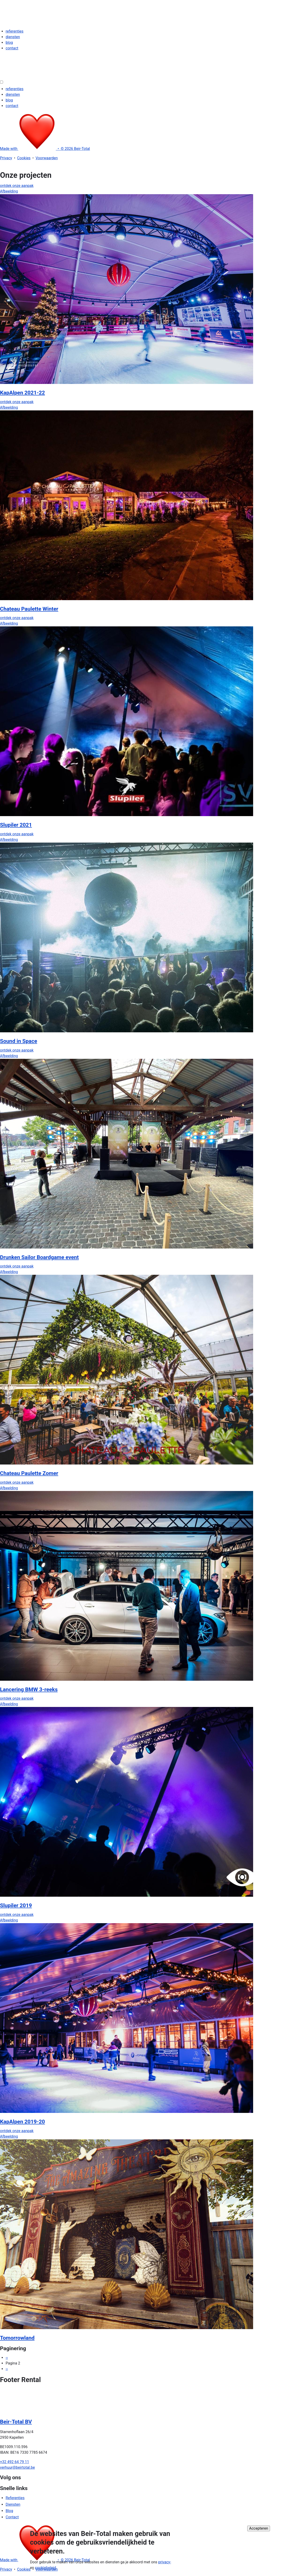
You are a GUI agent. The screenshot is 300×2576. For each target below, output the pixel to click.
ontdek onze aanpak (17, 185)
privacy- (164, 2562)
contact (12, 48)
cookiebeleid (45, 2567)
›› (7, 2369)
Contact (12, 2517)
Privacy (6, 158)
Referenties (15, 2498)
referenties (14, 31)
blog (9, 42)
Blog (9, 2511)
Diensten (13, 2504)
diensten (13, 37)
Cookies (23, 158)
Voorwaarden (47, 158)
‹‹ (7, 2357)
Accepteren (258, 2528)
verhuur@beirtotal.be (17, 2467)
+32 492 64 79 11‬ (14, 2462)
